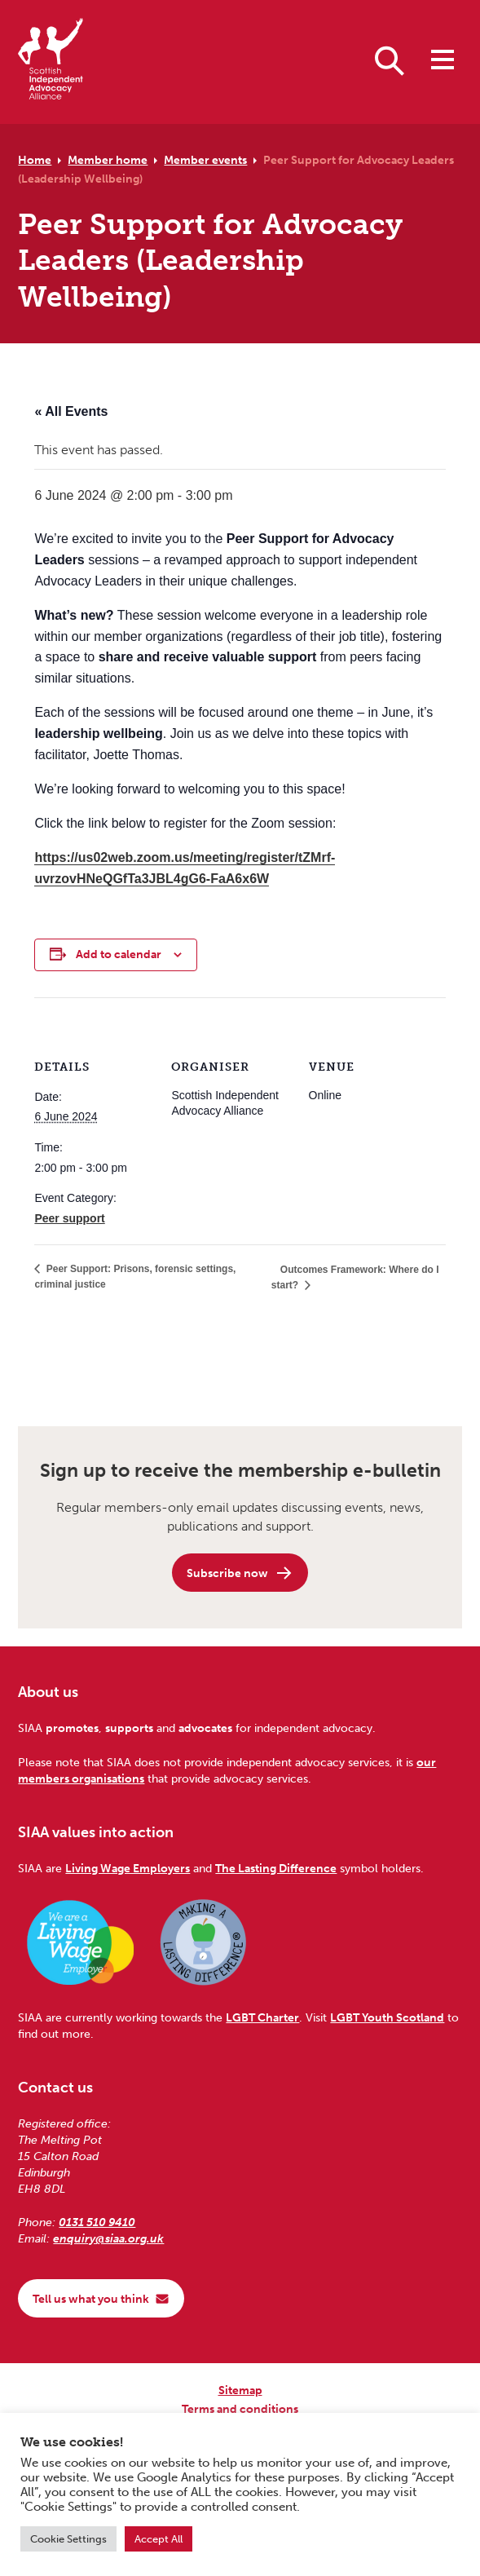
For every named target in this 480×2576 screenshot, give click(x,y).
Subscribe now (240, 1573)
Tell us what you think (101, 2298)
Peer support (69, 1218)
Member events (205, 159)
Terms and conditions (240, 2408)
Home (34, 159)
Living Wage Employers (127, 1868)
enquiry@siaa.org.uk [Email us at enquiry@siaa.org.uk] (108, 2238)
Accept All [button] (158, 2539)
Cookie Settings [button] (68, 2539)
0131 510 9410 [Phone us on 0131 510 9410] (97, 2222)
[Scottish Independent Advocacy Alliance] (50, 61)
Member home (108, 159)
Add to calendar (118, 954)
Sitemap (240, 2390)
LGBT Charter (262, 2017)
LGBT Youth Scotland (387, 2017)
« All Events (71, 411)
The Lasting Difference (276, 1868)
